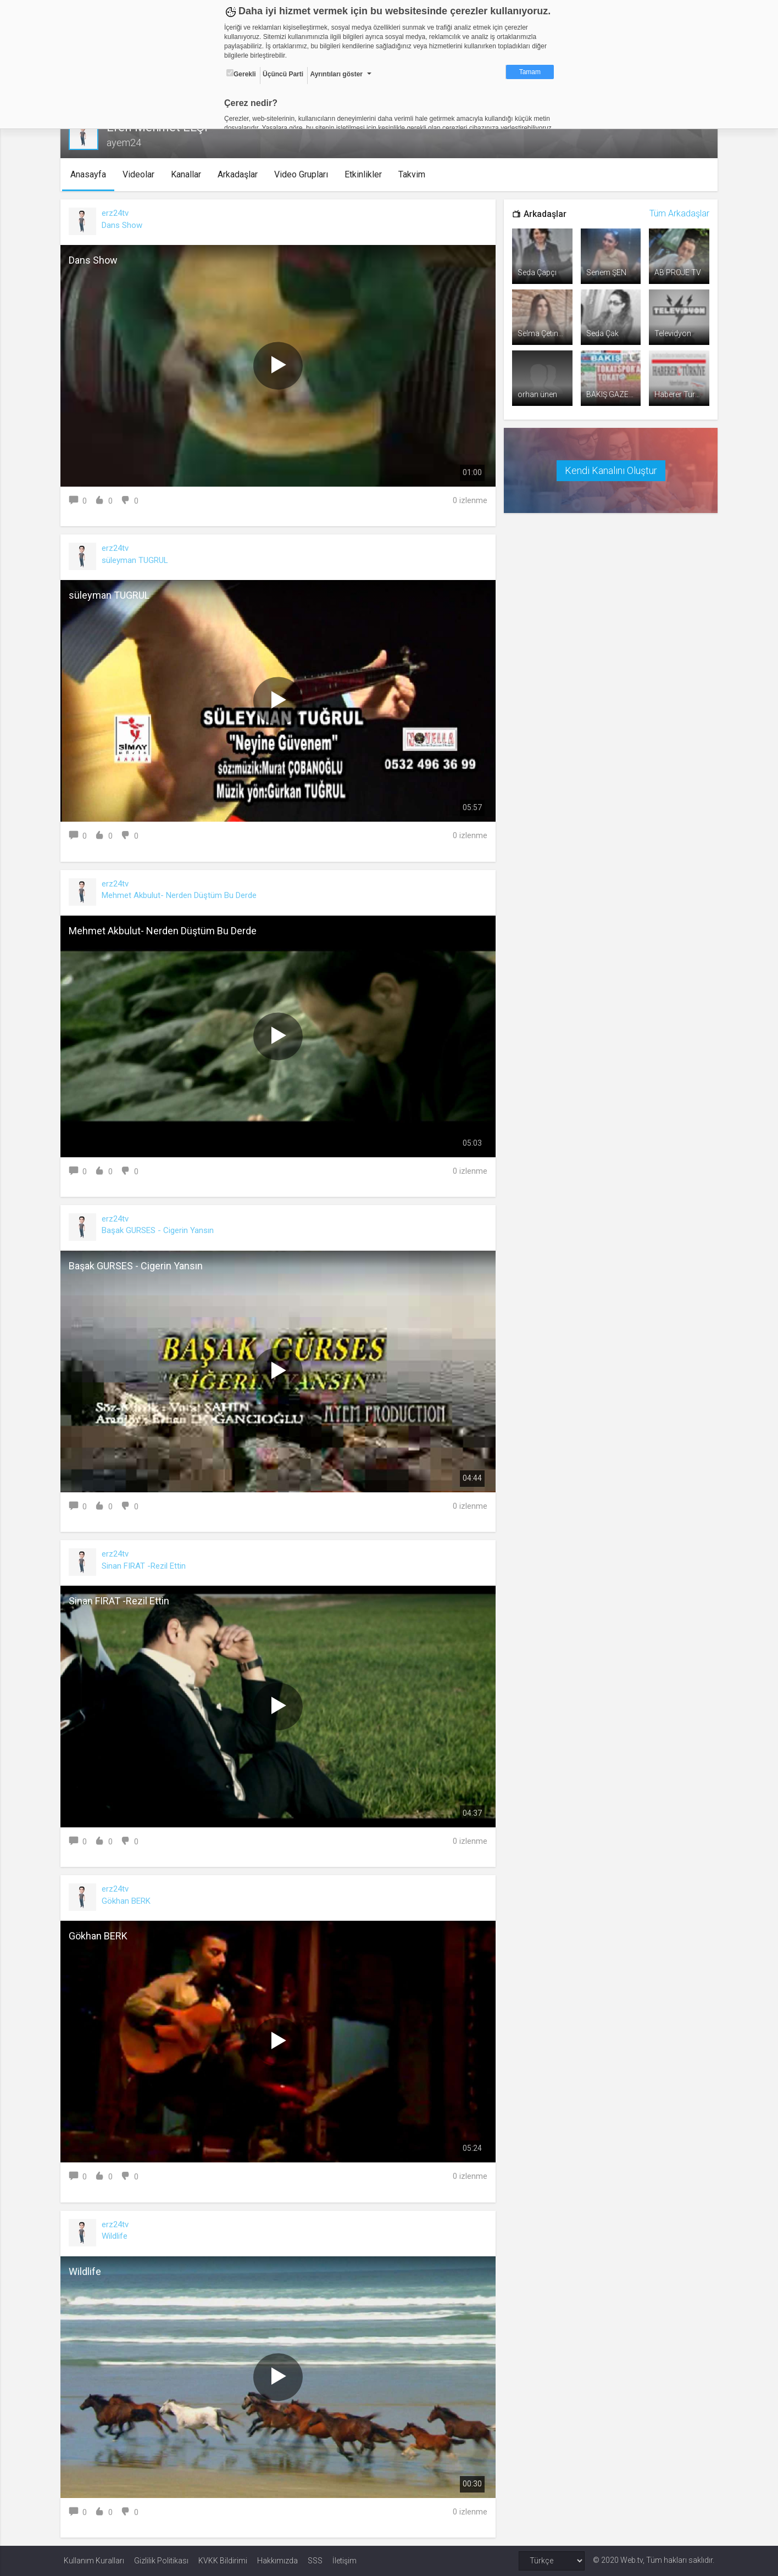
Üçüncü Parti (283, 74)
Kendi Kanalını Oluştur (609, 469)
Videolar (141, 174)
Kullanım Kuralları (94, 2560)
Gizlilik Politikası (161, 2560)
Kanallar (189, 174)
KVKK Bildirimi (222, 2560)
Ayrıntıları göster (336, 74)
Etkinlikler (366, 174)
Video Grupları (304, 174)
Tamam (530, 72)
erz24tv (118, 213)
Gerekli (241, 73)
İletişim (344, 2560)
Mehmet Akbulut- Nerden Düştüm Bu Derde (182, 895)
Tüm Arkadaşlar (676, 213)
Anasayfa (91, 174)
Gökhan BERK (129, 1901)
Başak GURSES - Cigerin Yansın (161, 1230)
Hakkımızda (277, 2560)
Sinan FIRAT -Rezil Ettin (147, 1566)
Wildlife (118, 2236)
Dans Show (125, 225)
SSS (315, 2560)
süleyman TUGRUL (138, 560)
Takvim (414, 174)
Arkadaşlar (240, 174)
